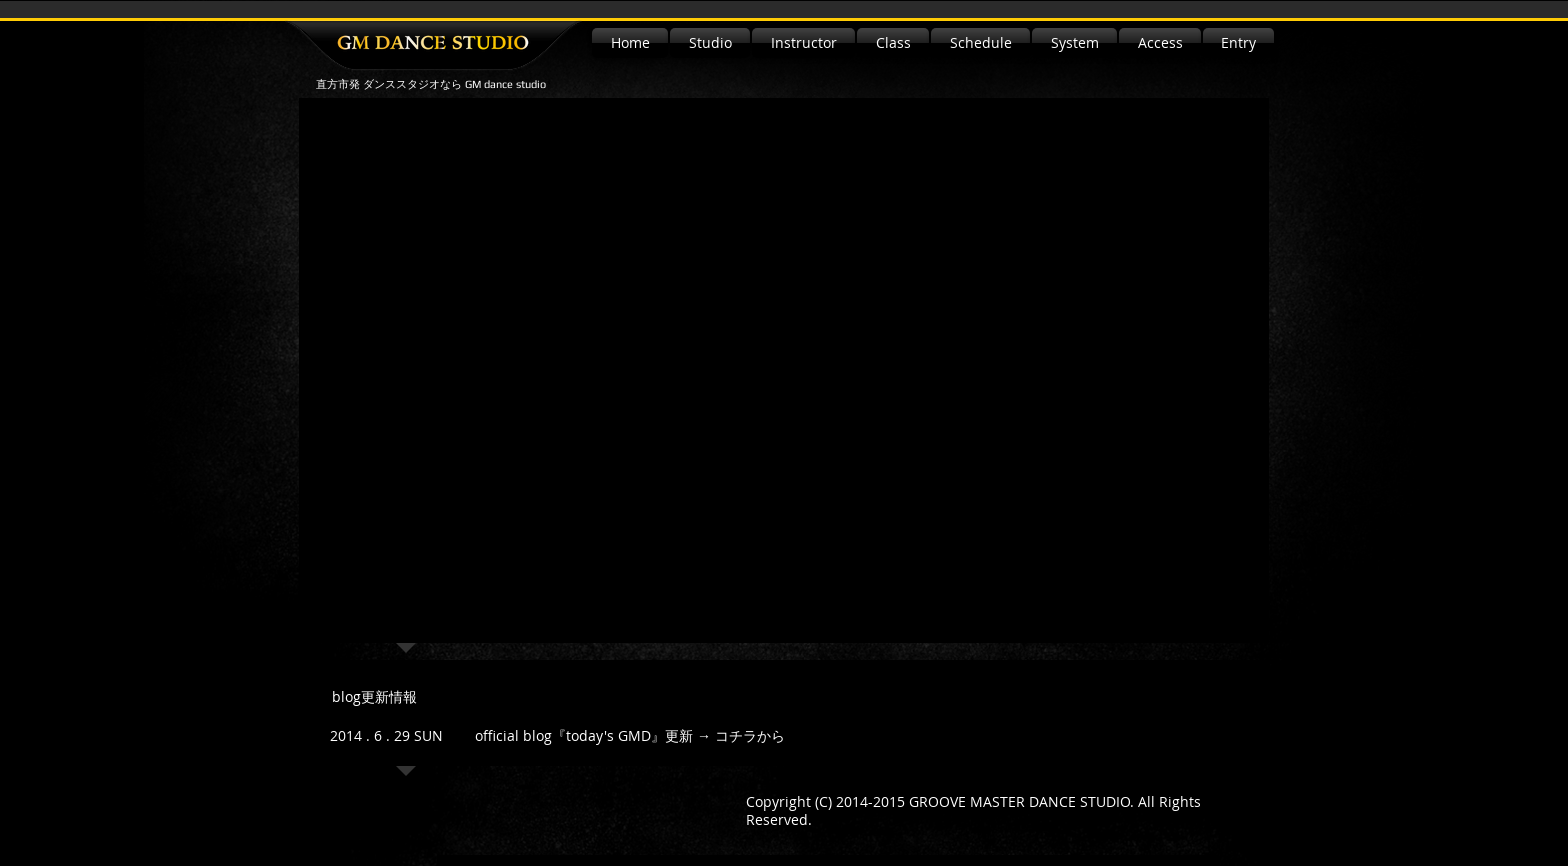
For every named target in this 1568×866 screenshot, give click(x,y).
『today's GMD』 (608, 735)
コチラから (750, 735)
